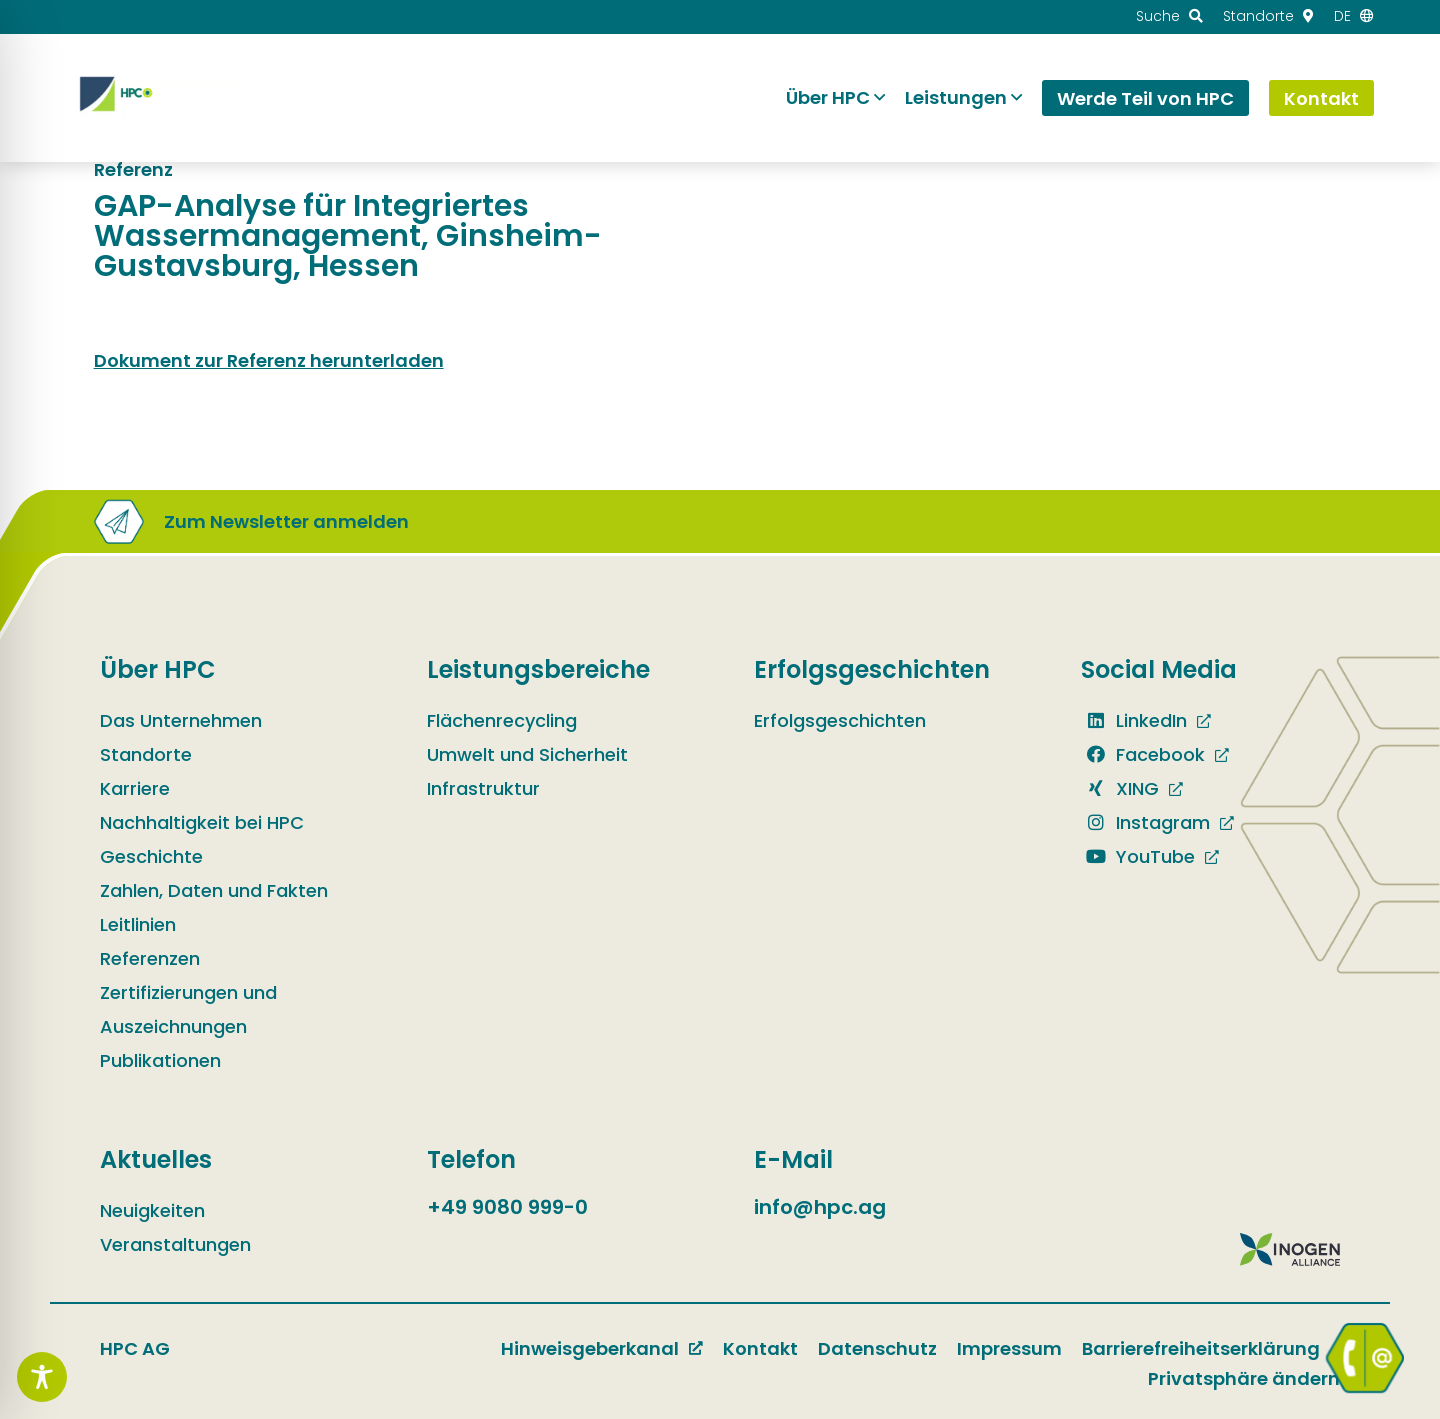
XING (1120, 788)
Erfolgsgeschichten (840, 720)
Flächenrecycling (502, 720)
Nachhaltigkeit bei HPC (202, 822)
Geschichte (151, 856)
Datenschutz (877, 1348)
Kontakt (760, 1348)
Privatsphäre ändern (1244, 1378)
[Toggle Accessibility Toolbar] (42, 1377)
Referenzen (150, 958)
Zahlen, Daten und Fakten (214, 890)
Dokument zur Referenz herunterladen (269, 360)
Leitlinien (138, 924)
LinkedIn (1134, 720)
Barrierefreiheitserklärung (1201, 1348)
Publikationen (160, 1060)
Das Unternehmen (181, 720)
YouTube (1138, 856)
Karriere (135, 788)
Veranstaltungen (175, 1244)
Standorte (146, 754)
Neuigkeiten (152, 1210)
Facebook (1143, 754)
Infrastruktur (483, 788)
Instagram (1145, 822)
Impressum (1009, 1348)
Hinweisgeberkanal (590, 1348)
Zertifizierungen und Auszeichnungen (188, 1009)
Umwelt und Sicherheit (527, 754)
